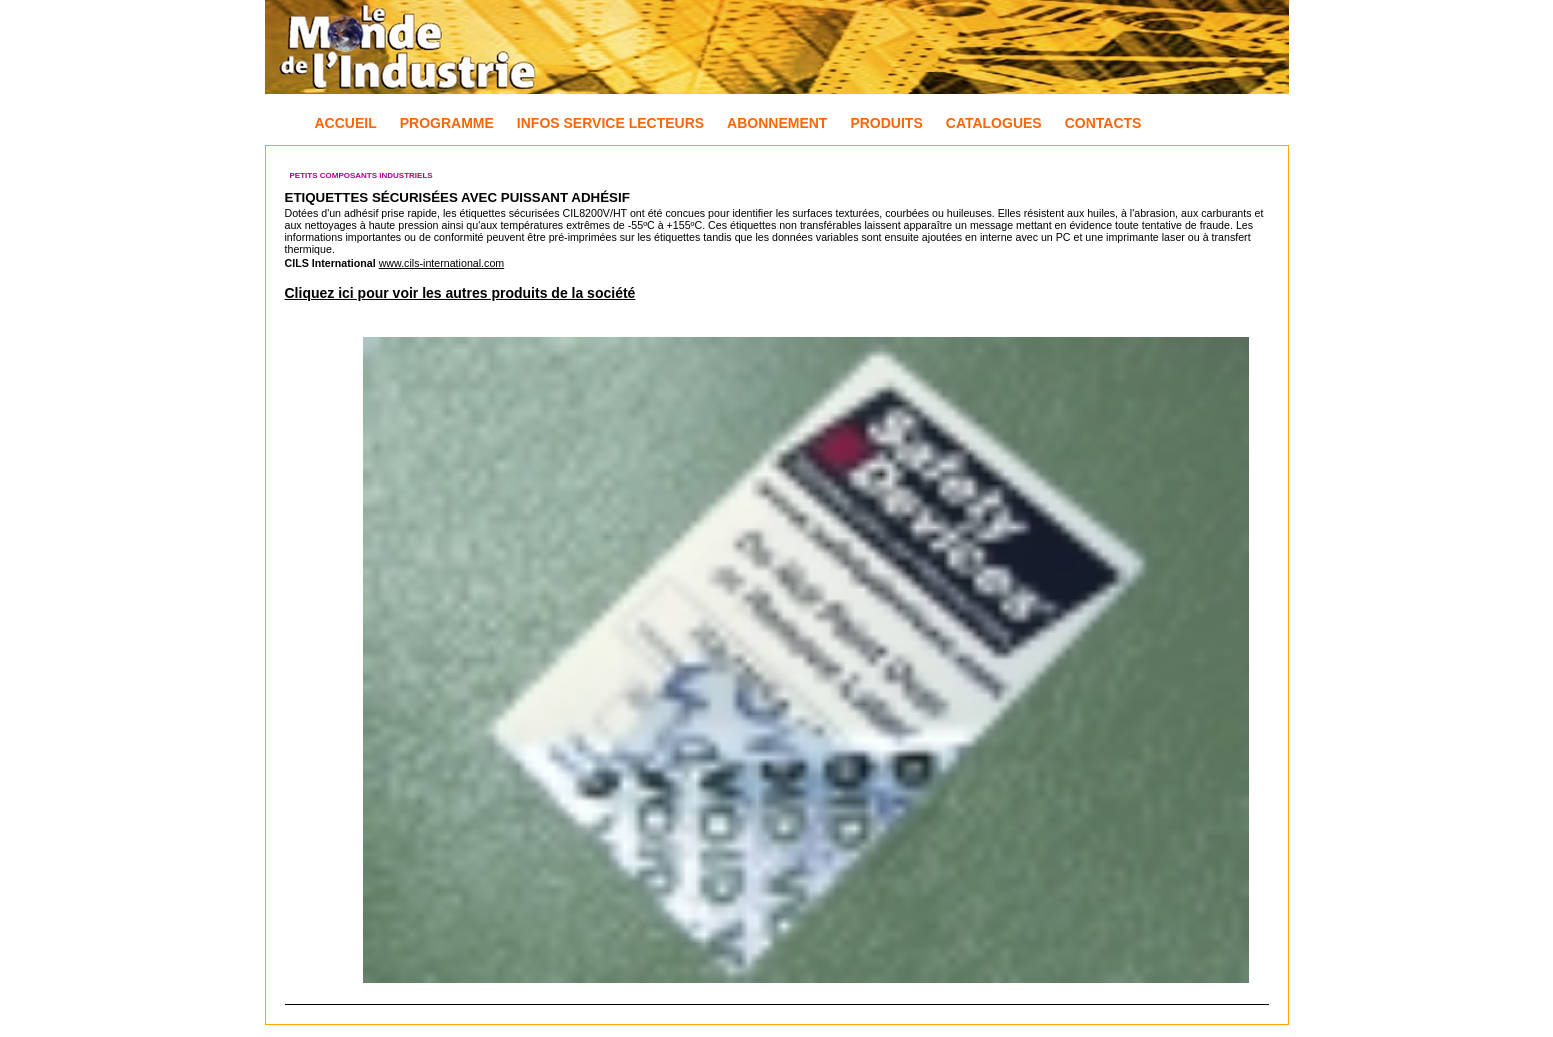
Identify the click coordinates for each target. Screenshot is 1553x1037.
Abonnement (777, 123)
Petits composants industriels (361, 175)
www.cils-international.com (442, 263)
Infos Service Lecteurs (610, 123)
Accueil (346, 123)
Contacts (1103, 123)
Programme (447, 123)
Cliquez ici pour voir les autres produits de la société (460, 293)
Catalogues (994, 123)
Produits (886, 123)
